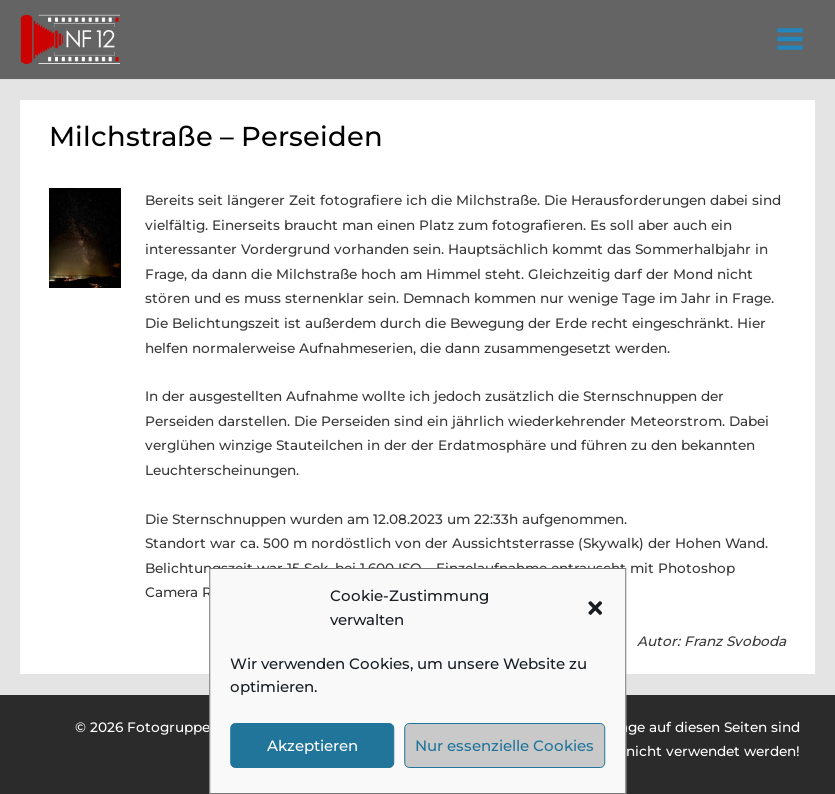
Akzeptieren (312, 745)
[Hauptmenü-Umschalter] (790, 39)
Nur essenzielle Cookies (504, 745)
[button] (595, 608)
